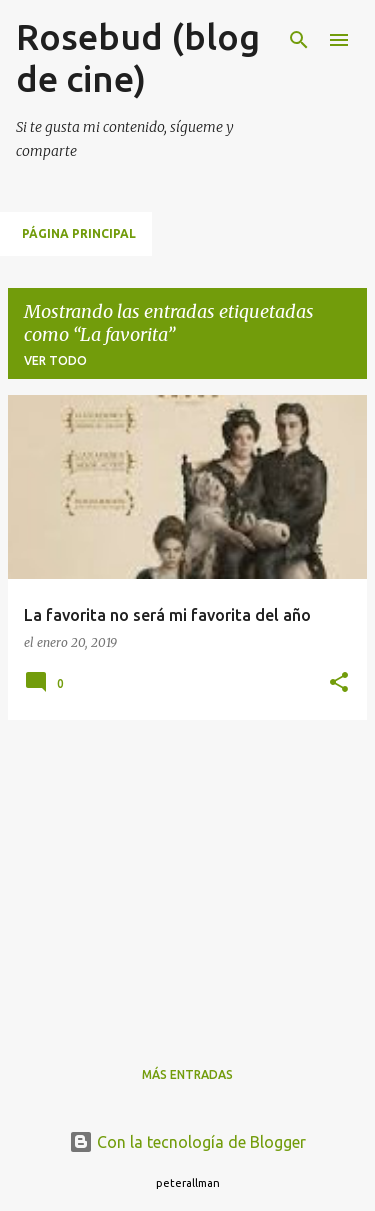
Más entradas (187, 1074)
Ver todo (55, 360)
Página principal (79, 233)
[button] (339, 683)
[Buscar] (299, 40)
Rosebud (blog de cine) (138, 57)
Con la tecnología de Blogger (187, 1142)
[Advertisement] (187, 876)
